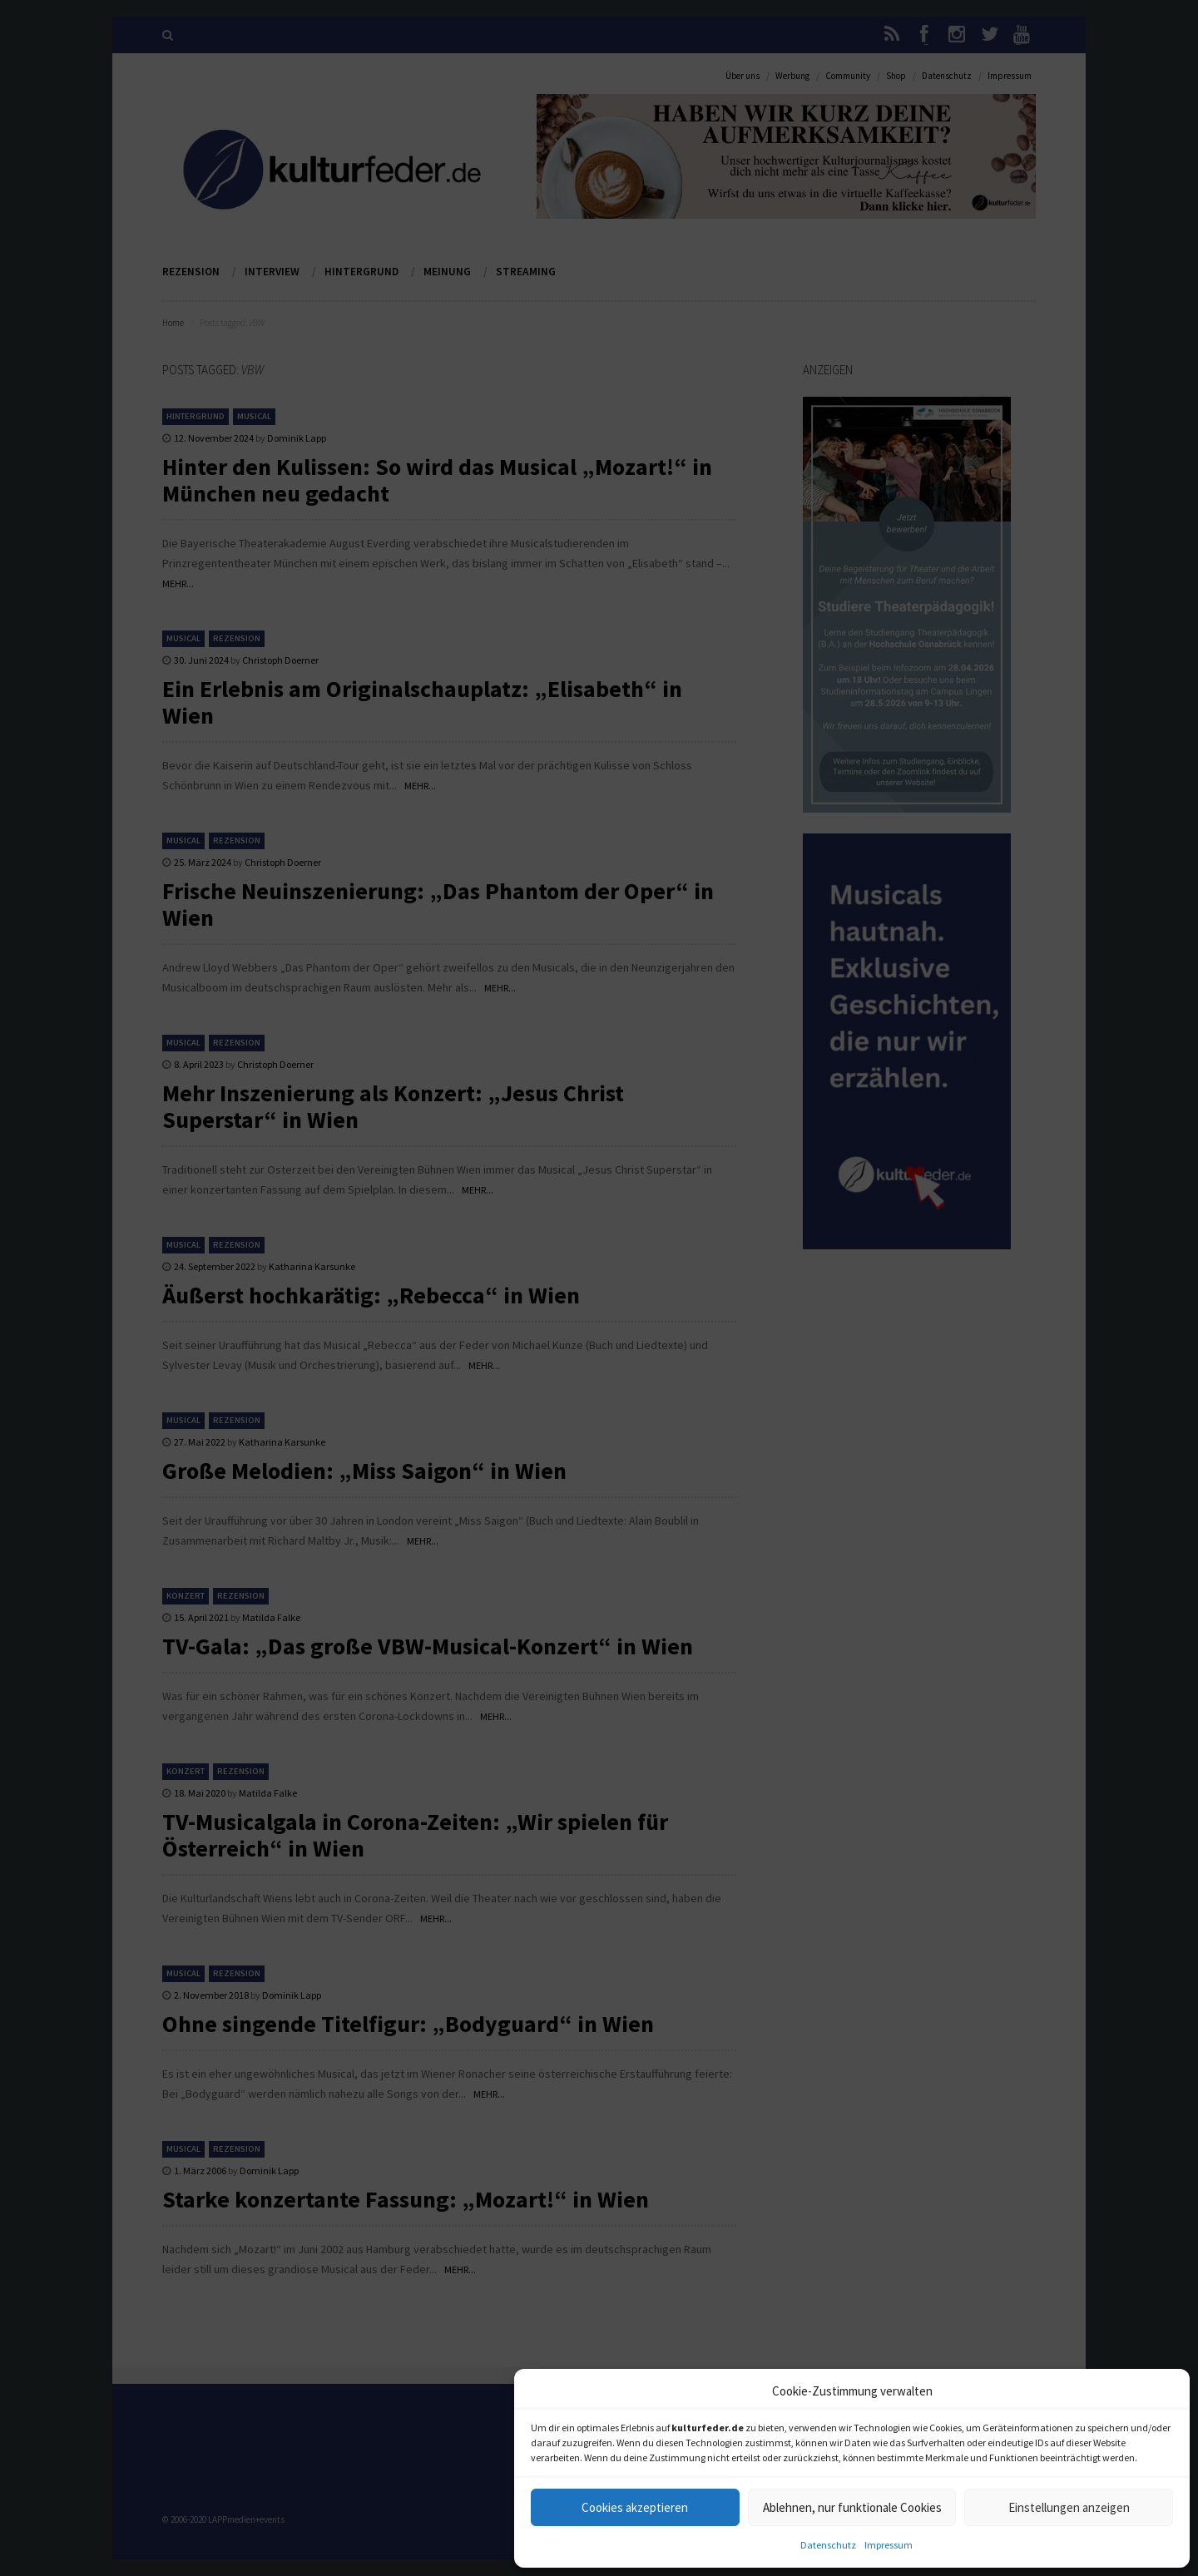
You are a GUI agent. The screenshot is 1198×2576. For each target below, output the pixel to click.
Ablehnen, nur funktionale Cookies (852, 2507)
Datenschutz (828, 2545)
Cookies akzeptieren (635, 2507)
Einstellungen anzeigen (1069, 2507)
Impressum (888, 2545)
